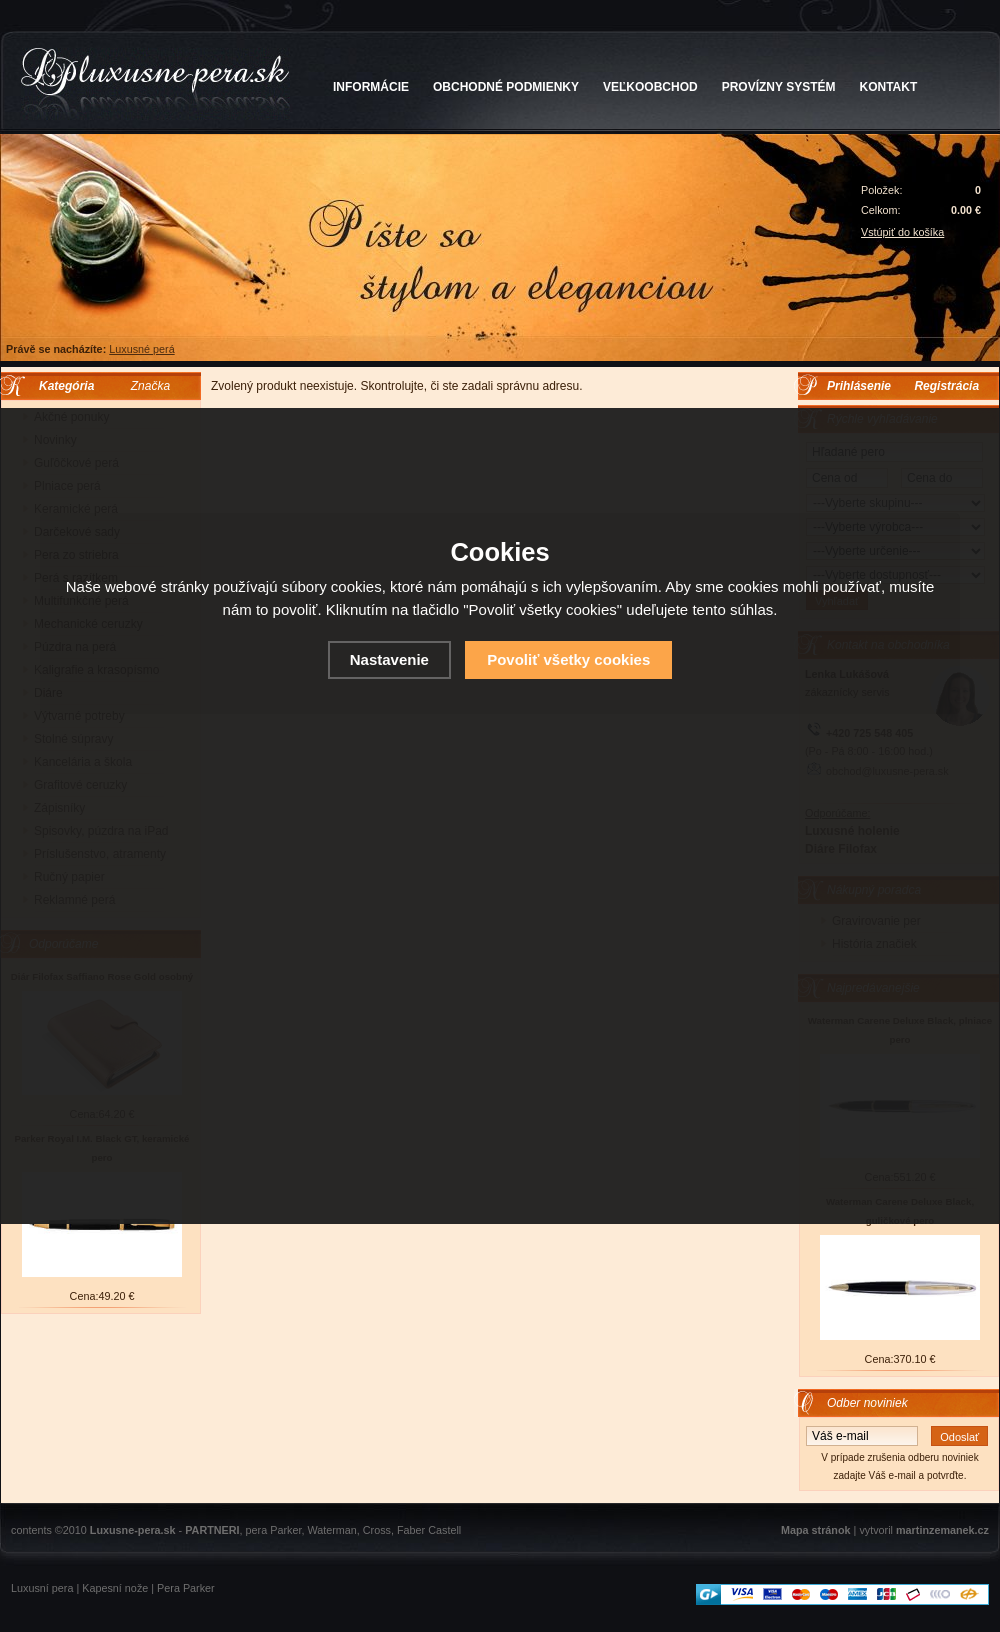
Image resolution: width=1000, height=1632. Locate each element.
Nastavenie (389, 659)
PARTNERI (212, 1530)
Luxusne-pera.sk (133, 1530)
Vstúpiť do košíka (902, 232)
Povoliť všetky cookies (568, 659)
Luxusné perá (141, 349)
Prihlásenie (859, 386)
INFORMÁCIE (371, 87)
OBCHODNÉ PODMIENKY (506, 87)
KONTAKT (889, 87)
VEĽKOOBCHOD (650, 87)
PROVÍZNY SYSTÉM (779, 87)
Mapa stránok (816, 1530)
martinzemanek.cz (942, 1530)
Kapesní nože (115, 1588)
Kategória (61, 386)
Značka (150, 386)
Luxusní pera (42, 1588)
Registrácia (946, 386)
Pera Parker (186, 1588)
